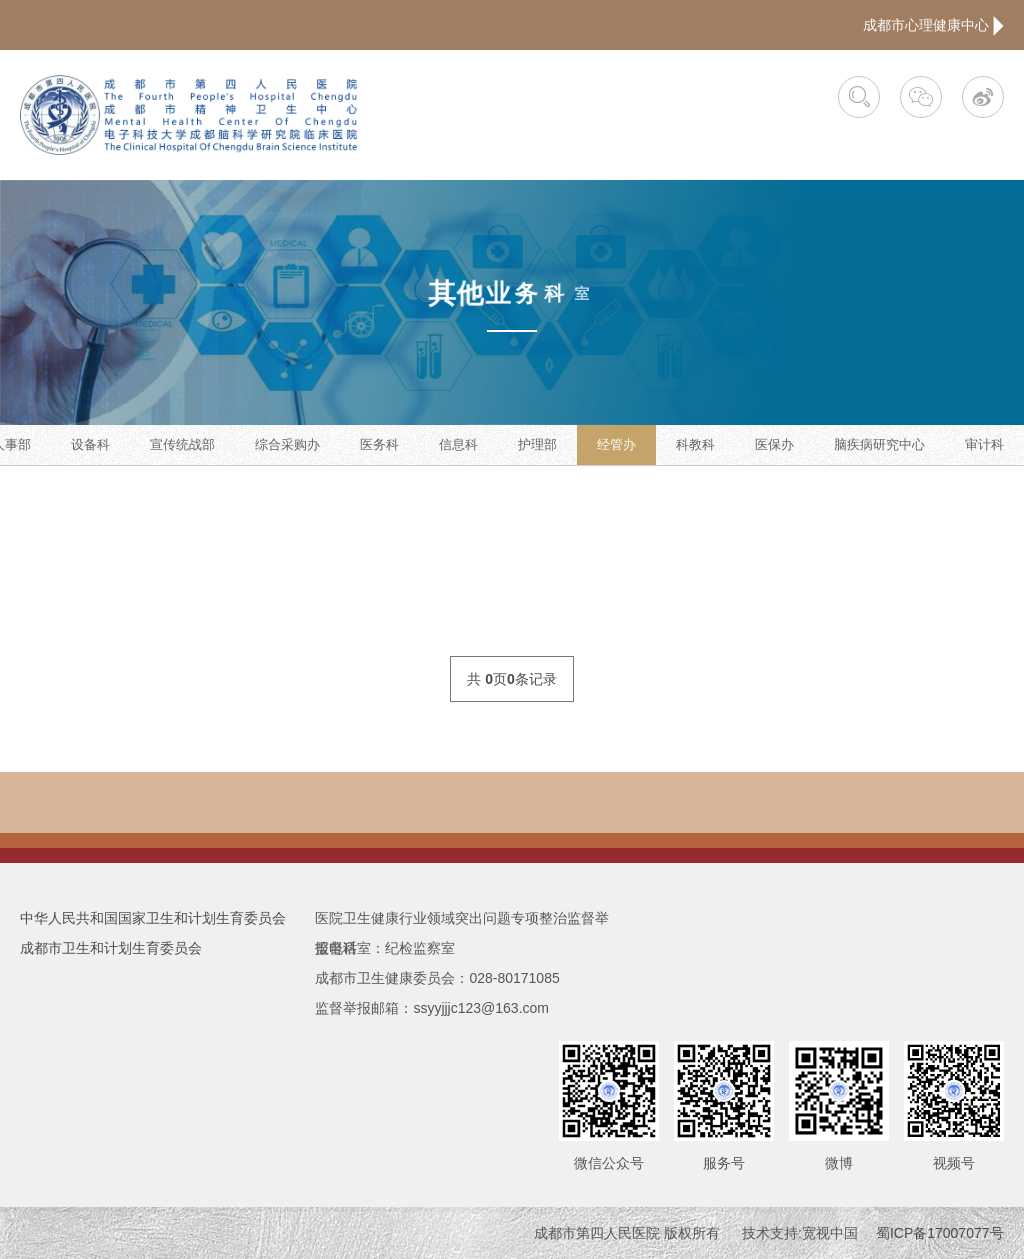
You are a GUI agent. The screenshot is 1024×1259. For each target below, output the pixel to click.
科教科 (695, 444)
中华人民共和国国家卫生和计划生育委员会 (153, 918)
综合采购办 (287, 444)
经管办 (616, 444)
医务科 (379, 444)
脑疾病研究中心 (879, 444)
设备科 (90, 444)
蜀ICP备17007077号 (940, 1233)
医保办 (774, 444)
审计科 (984, 444)
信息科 (458, 444)
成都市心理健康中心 (933, 25)
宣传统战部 (182, 444)
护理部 (537, 444)
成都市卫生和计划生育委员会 (111, 948)
